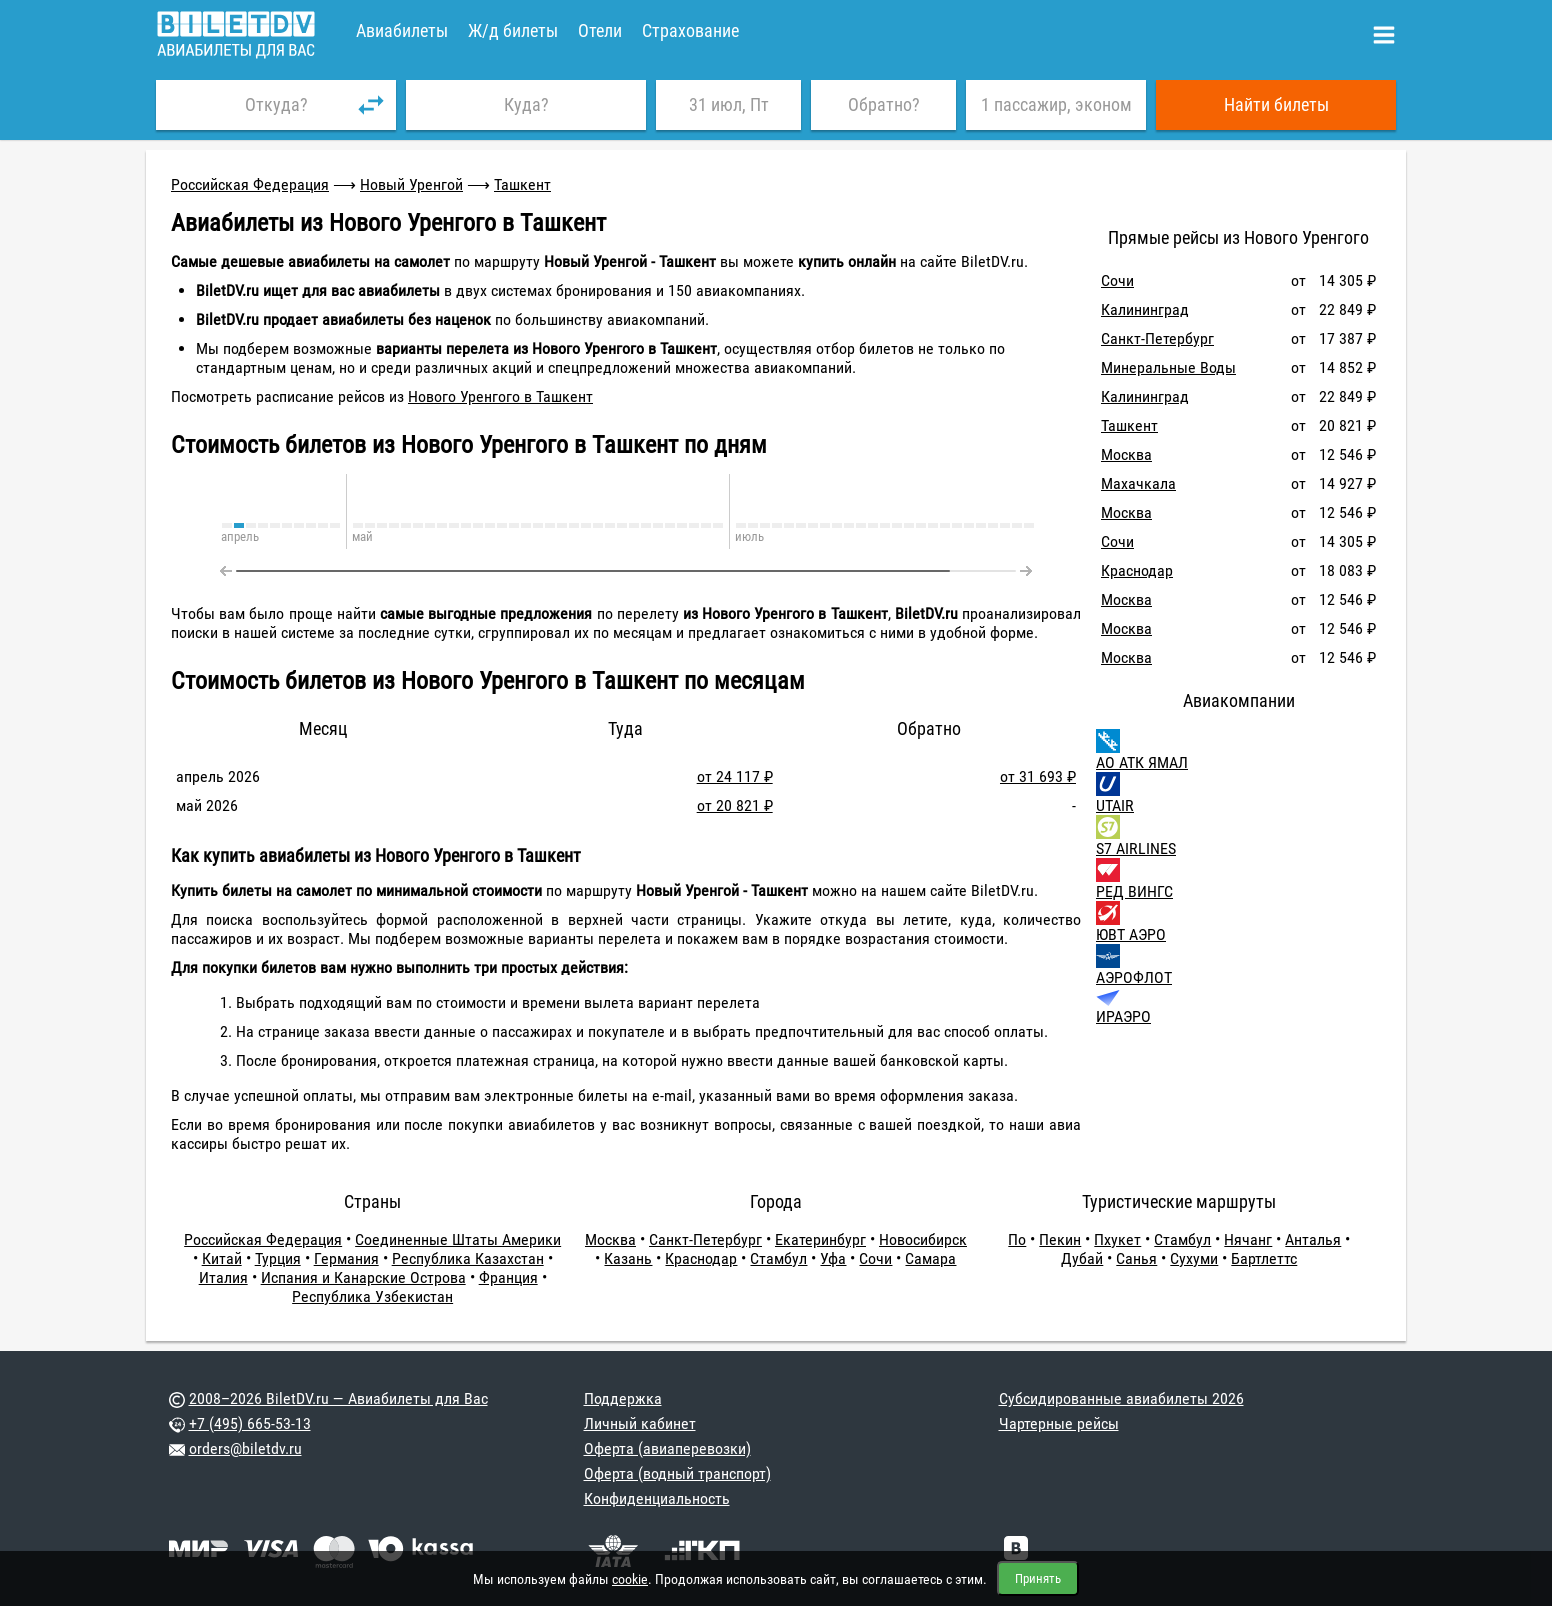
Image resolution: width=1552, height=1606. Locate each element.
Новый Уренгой (411, 184)
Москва (1126, 454)
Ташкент (522, 184)
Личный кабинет (640, 1423)
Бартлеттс (1264, 1258)
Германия (346, 1258)
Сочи (1117, 280)
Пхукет (1117, 1239)
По (1017, 1239)
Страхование (690, 30)
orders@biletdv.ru (245, 1448)
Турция (278, 1258)
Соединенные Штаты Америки (458, 1239)
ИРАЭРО (1123, 1016)
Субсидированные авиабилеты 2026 (1121, 1398)
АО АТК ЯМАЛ (1142, 762)
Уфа (833, 1258)
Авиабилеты (402, 30)
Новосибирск (923, 1239)
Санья (1136, 1258)
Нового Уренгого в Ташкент (500, 396)
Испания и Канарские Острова (363, 1277)
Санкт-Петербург (1157, 338)
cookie (630, 1579)
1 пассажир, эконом (1056, 104)
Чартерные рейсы (1059, 1423)
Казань (628, 1258)
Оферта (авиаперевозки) (667, 1448)
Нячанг (1248, 1239)
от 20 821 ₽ (735, 805)
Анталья (1313, 1239)
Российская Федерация (250, 184)
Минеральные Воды (1168, 367)
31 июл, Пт (729, 104)
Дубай (1082, 1258)
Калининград (1145, 309)
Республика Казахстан (468, 1258)
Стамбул (778, 1258)
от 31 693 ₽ (1038, 776)
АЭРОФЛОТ (1134, 977)
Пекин (1060, 1239)
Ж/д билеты (513, 30)
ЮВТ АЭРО (1131, 934)
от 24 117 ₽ (735, 776)
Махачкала (1138, 483)
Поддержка (623, 1398)
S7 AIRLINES (1136, 848)
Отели (600, 30)
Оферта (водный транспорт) (677, 1473)
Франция (508, 1277)
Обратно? (884, 104)
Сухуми (1194, 1258)
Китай (222, 1258)
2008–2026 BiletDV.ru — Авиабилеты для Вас (338, 1398)
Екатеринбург (820, 1239)
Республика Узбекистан (372, 1296)
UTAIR (1115, 805)
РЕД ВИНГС (1134, 891)
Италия (223, 1277)
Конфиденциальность (657, 1498)
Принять (1038, 1578)
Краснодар (1137, 570)
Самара (930, 1258)
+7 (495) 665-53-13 (250, 1423)
